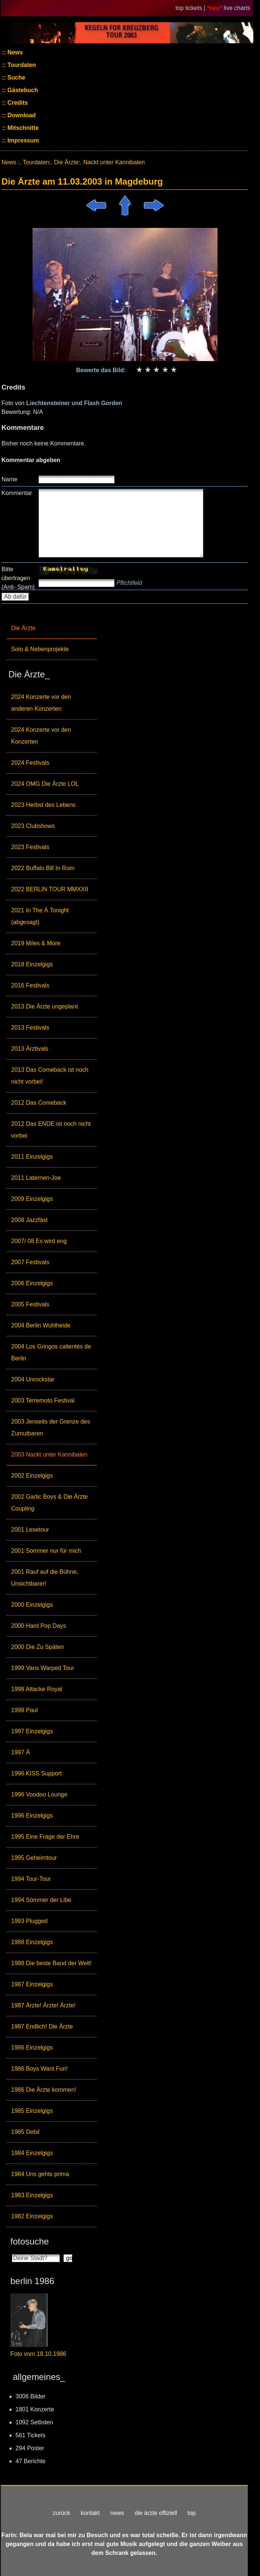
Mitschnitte (22, 128)
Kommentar (16, 493)
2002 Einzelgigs (32, 1475)
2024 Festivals (30, 763)
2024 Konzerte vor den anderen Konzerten (41, 703)
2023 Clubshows (33, 826)
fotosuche (29, 2241)
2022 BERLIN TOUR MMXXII (49, 889)
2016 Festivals (30, 985)
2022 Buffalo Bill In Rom (42, 868)
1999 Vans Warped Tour (42, 1668)
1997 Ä (20, 1752)
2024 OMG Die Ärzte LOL (45, 784)
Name (9, 479)
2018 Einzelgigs (32, 964)
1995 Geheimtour (34, 1858)
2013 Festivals (30, 1027)
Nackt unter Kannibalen (114, 162)
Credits (17, 103)
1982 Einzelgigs (32, 2216)
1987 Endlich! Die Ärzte (42, 2026)
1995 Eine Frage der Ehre (45, 1836)
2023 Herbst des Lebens (43, 805)
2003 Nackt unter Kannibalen (49, 1454)
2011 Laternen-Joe (36, 1178)
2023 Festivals (30, 847)
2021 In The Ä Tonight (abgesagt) (40, 916)
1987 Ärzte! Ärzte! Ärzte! (43, 2005)
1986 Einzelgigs (32, 2047)
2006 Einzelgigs (32, 1283)
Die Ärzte (23, 628)
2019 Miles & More (35, 943)
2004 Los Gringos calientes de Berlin (51, 1352)
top (192, 2513)
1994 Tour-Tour (31, 1879)
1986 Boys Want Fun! (39, 2068)
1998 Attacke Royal (36, 1689)
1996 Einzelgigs (32, 1815)
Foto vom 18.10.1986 (38, 2354)
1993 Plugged (29, 1921)
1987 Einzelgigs (32, 1984)
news (117, 2513)
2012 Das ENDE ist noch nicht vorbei (51, 1130)
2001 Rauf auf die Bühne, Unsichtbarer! (44, 1578)
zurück (61, 2513)
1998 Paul (24, 1710)
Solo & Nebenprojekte (40, 649)
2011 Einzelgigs (32, 1157)
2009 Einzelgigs (32, 1199)
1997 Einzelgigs (32, 1731)
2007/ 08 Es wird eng (39, 1241)
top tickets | (191, 8)
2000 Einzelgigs (32, 1605)
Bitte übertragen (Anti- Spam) (18, 578)
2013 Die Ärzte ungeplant (44, 1006)
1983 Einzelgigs (32, 2195)
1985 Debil (25, 2132)
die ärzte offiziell (156, 2513)
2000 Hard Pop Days (38, 1626)
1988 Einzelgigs (32, 1942)
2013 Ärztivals (29, 1048)
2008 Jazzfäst (29, 1220)
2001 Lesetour (30, 1529)
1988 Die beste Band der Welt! (51, 1963)
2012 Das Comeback (38, 1103)
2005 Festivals (30, 1304)
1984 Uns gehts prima (40, 2174)
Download (21, 115)
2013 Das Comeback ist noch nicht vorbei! (49, 1076)
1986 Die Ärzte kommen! (43, 2090)
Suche (15, 77)
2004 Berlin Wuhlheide (41, 1325)
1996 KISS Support (36, 1773)
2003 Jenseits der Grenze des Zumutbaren (50, 1427)
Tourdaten (21, 65)
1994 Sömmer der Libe (41, 1900)
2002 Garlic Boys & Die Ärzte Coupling (49, 1503)
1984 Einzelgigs (32, 2153)
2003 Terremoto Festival (42, 1400)
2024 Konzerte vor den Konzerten (41, 736)
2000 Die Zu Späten (37, 1647)
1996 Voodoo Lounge (39, 1794)
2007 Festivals (30, 1262)
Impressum (22, 140)
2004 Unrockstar (32, 1379)
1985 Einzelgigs (32, 2111)
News (14, 52)
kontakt (90, 2513)
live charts (237, 8)
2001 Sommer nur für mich (46, 1551)
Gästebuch (22, 90)
